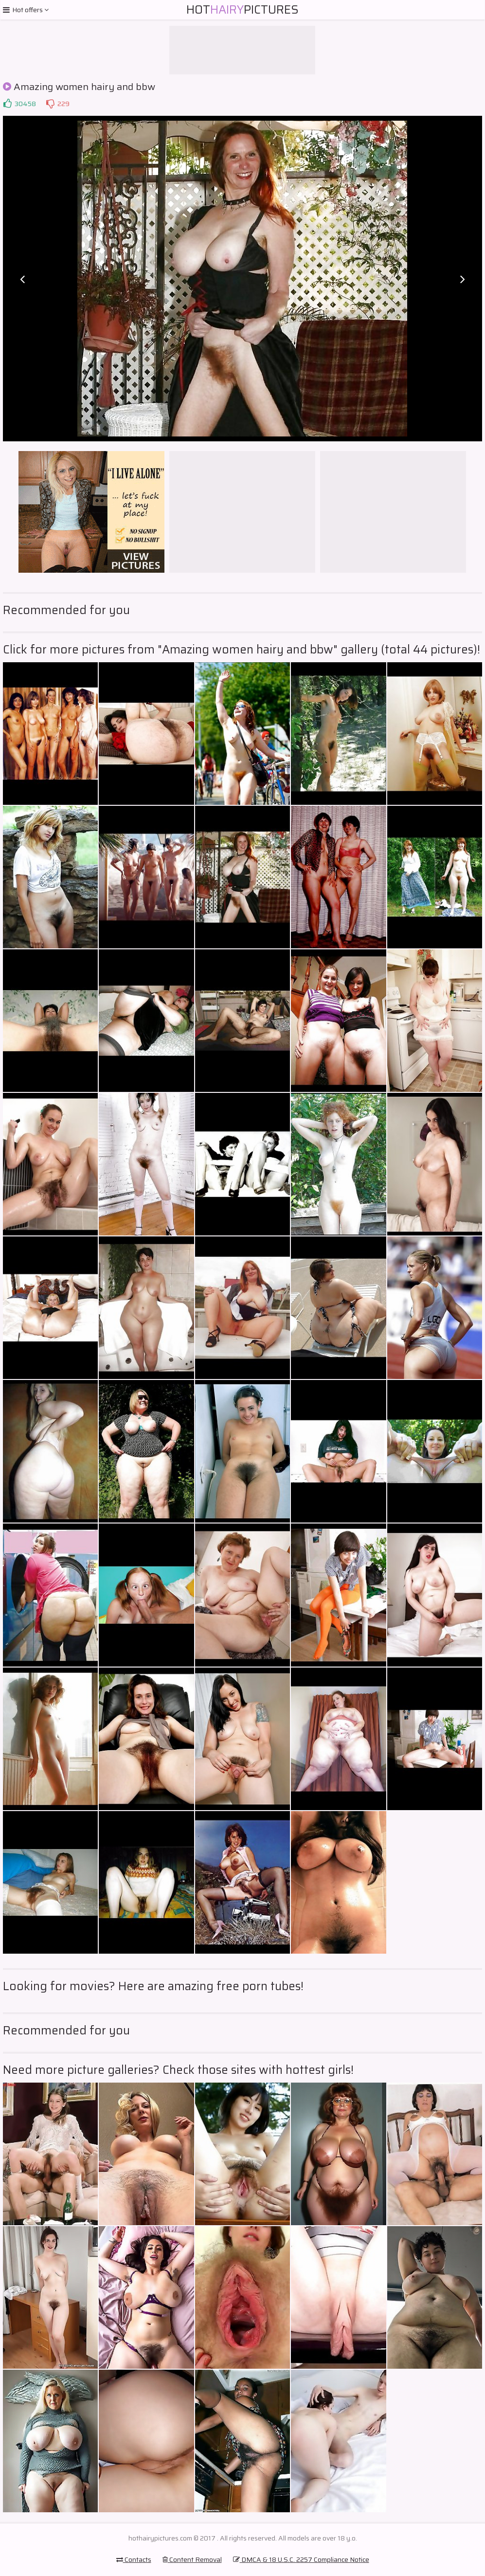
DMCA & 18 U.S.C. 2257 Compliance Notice (301, 2559)
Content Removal (192, 2559)
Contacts (133, 2559)
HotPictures (242, 9)
